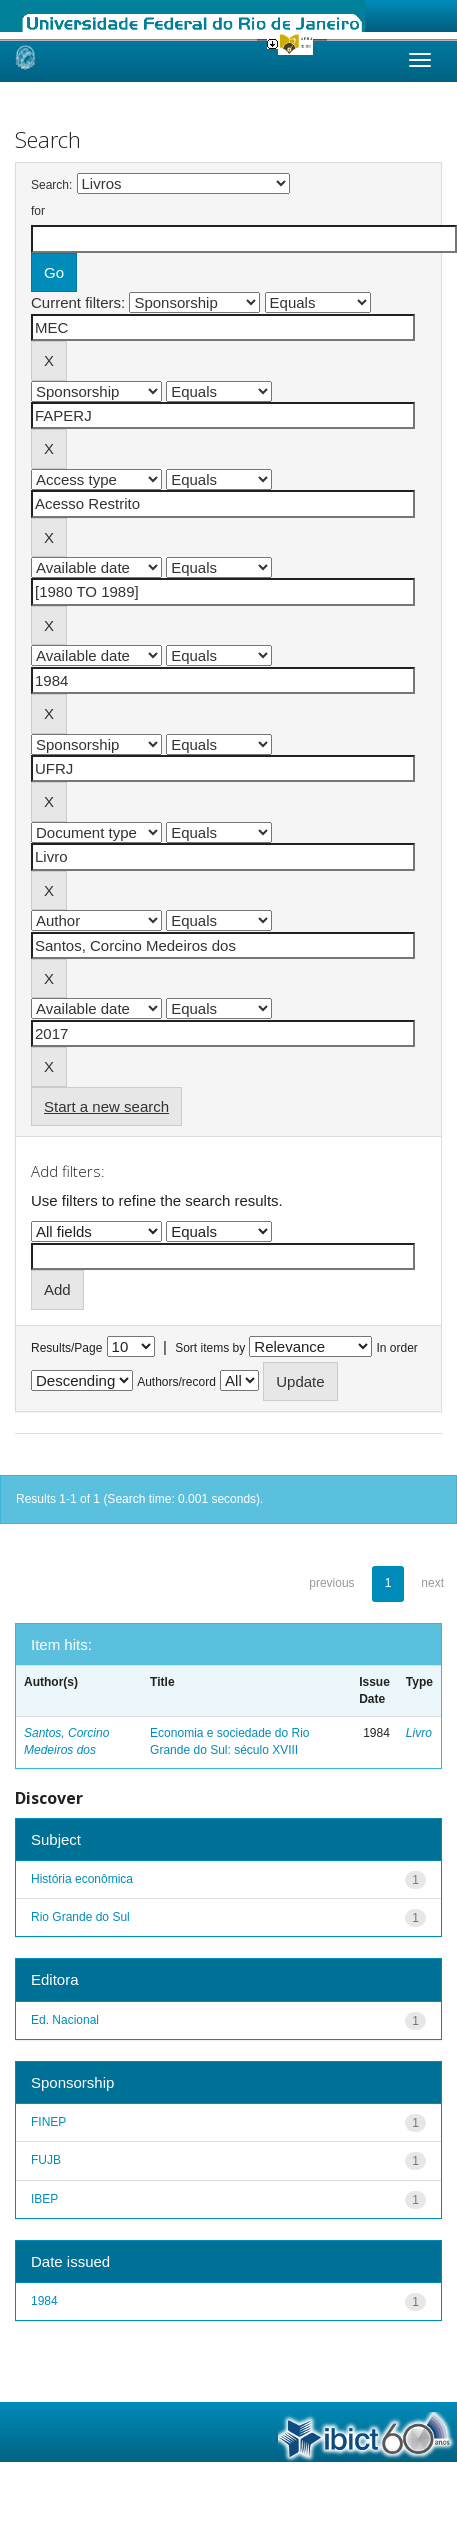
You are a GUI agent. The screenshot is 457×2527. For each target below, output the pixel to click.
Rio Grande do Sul (80, 1917)
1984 (44, 2301)
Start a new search (106, 1106)
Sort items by (210, 1348)
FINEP (48, 2122)
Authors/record (176, 1382)
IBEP (44, 2199)
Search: (51, 185)
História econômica (82, 1879)
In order (397, 1348)
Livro (419, 1733)
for (38, 211)
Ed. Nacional (65, 2020)
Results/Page (66, 1348)
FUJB (46, 2160)
